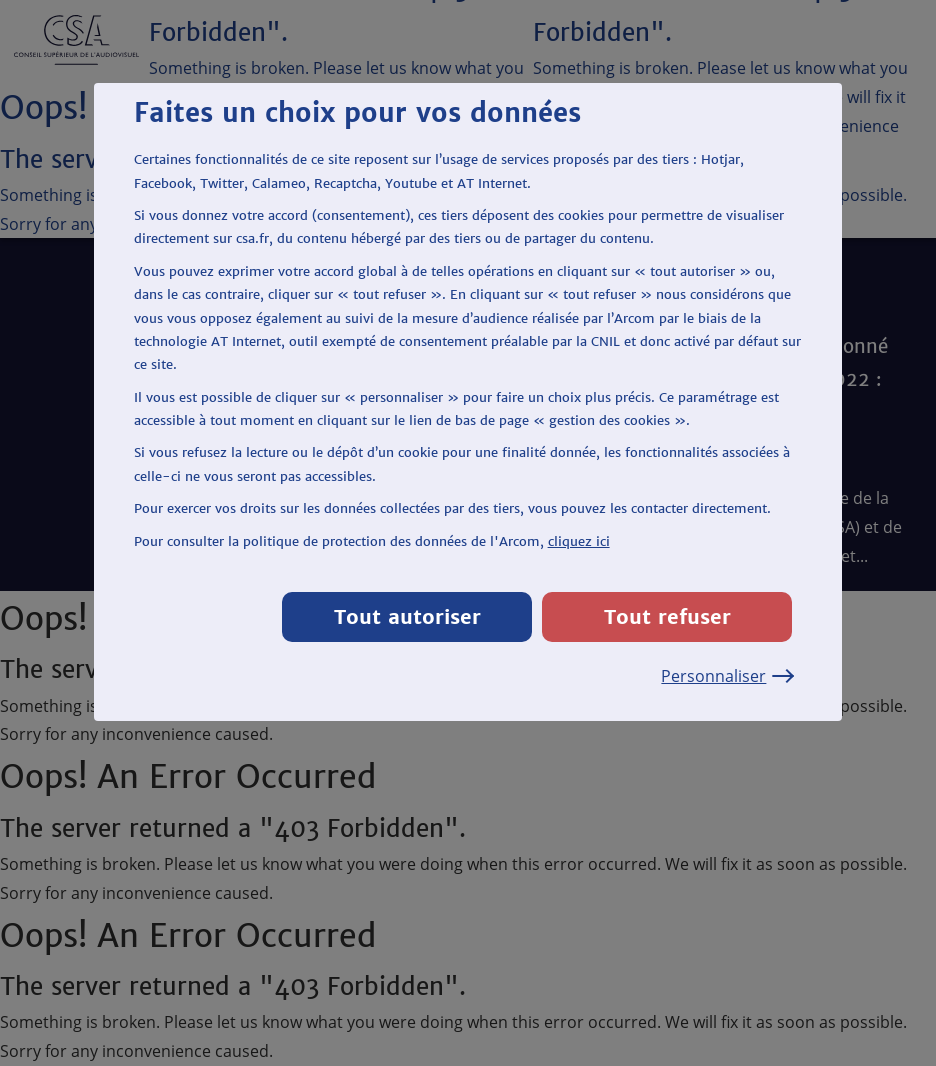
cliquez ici (579, 541)
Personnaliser (726, 676)
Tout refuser (667, 616)
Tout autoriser (407, 616)
